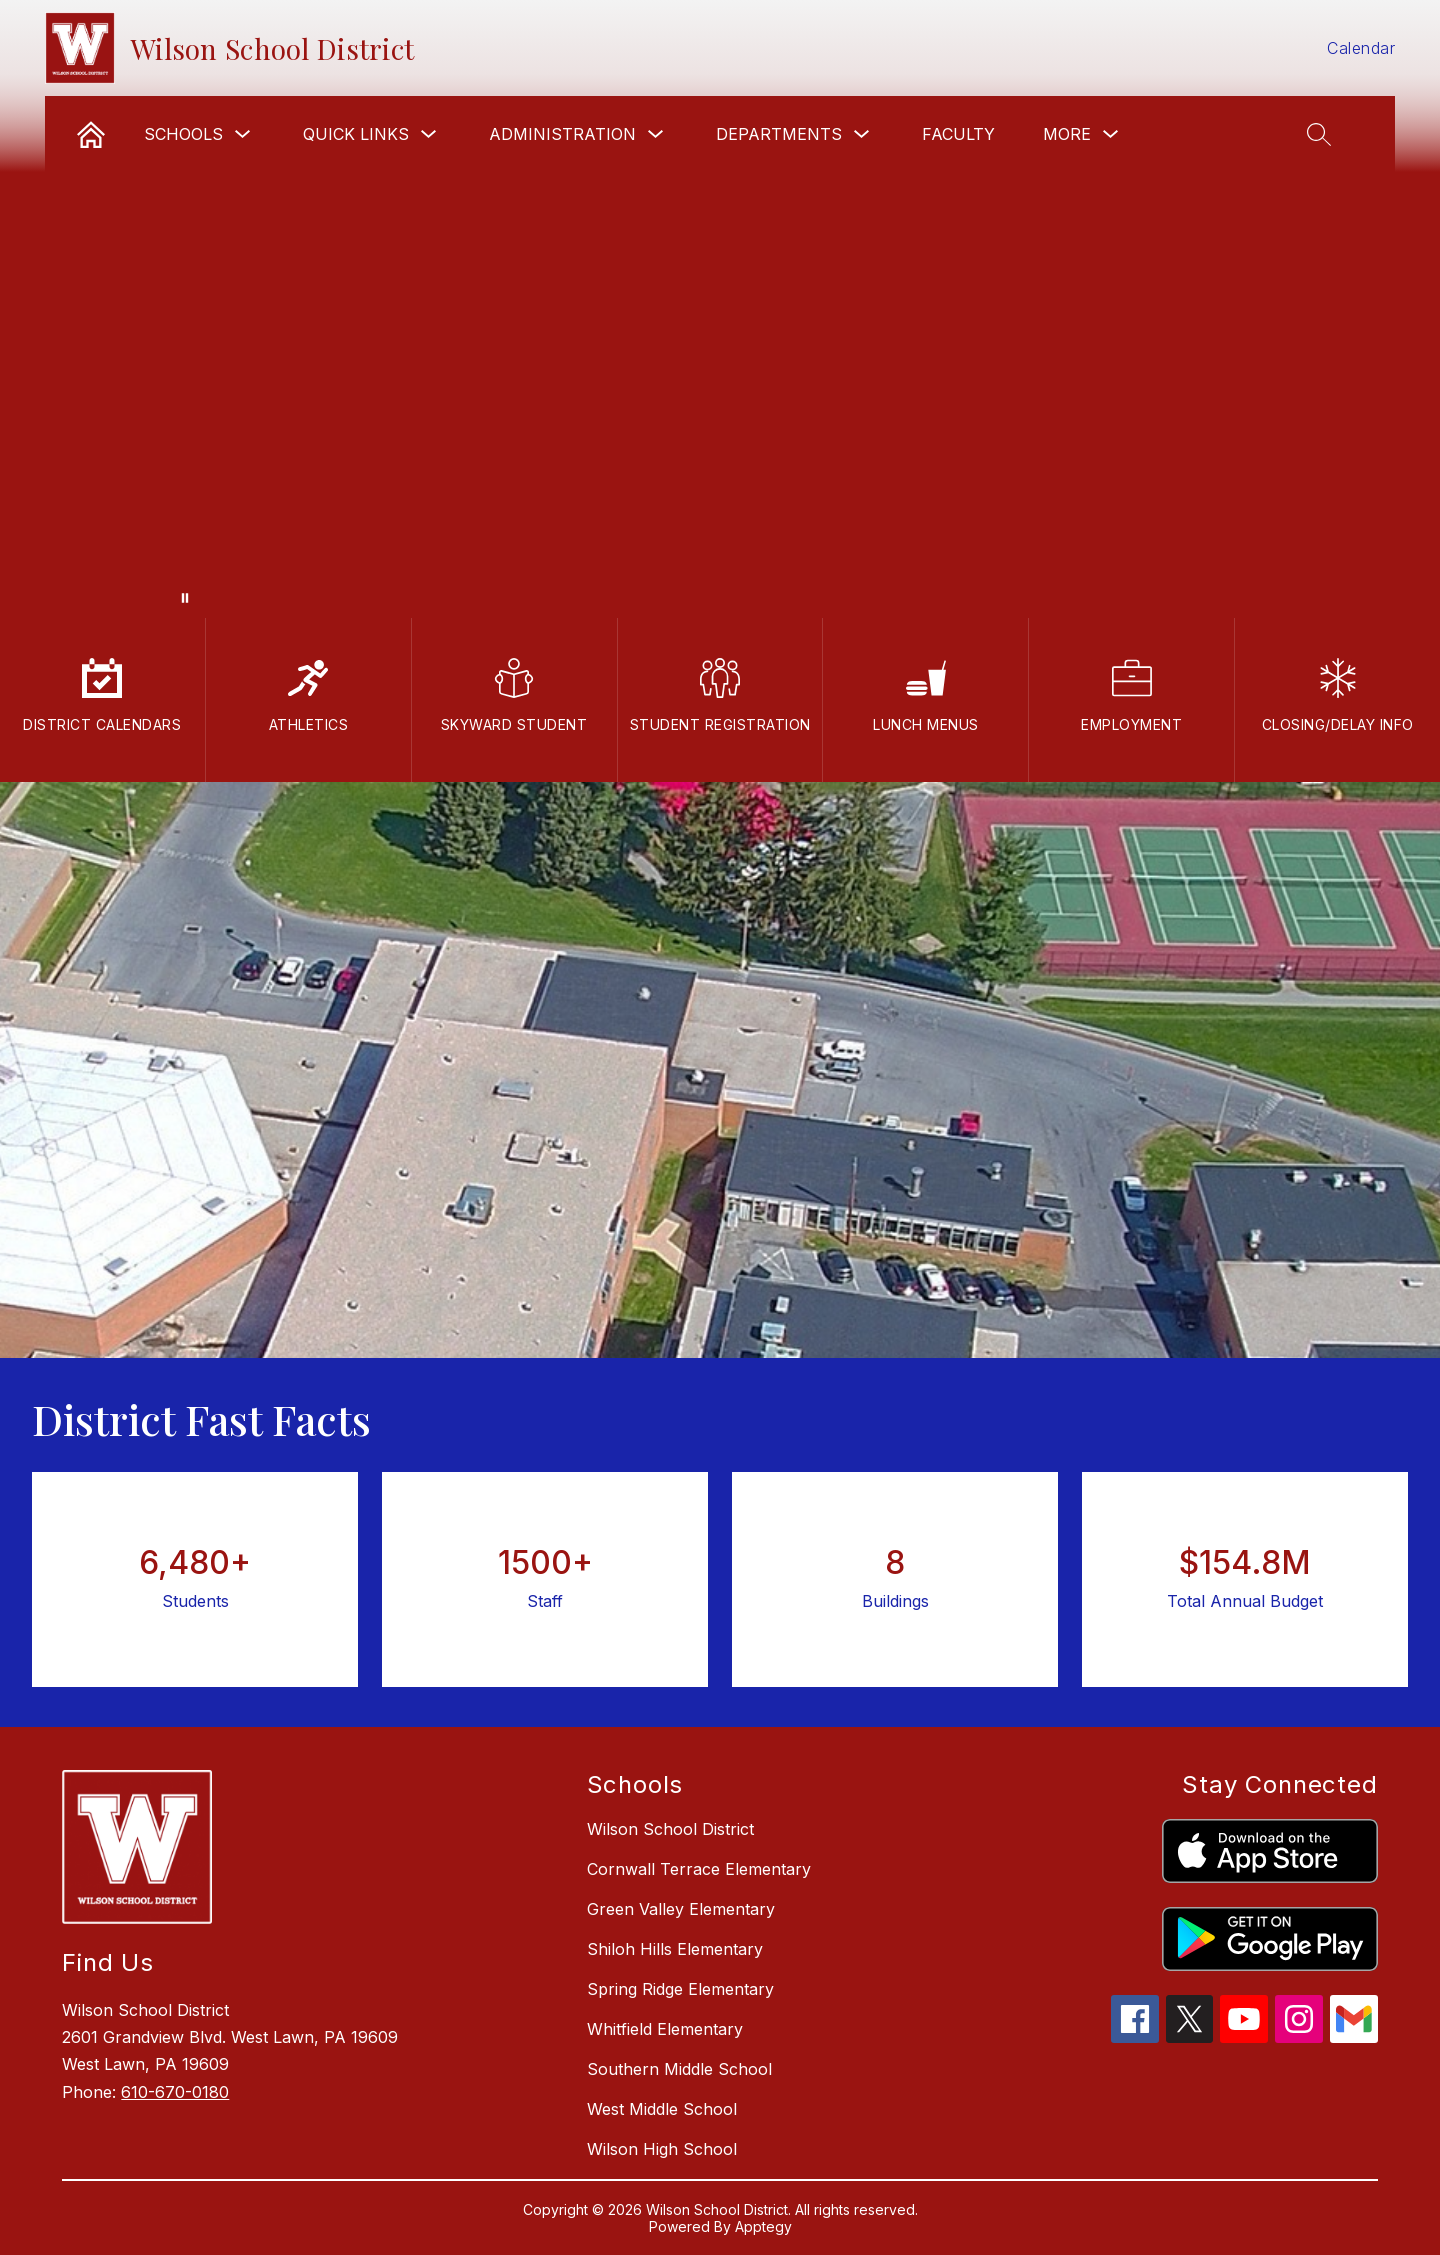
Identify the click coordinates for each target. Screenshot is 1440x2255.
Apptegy (763, 2226)
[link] (91, 134)
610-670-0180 (175, 2092)
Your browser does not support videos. (720, 309)
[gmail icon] (1354, 2037)
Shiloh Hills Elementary (675, 1949)
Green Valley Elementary (681, 1909)
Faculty (958, 134)
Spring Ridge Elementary (680, 1989)
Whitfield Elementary (665, 2029)
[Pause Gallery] (185, 598)
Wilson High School (662, 2149)
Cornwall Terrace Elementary (699, 1869)
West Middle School (662, 2109)
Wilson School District (670, 1829)
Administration (562, 134)
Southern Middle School (679, 2069)
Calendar (1361, 48)
